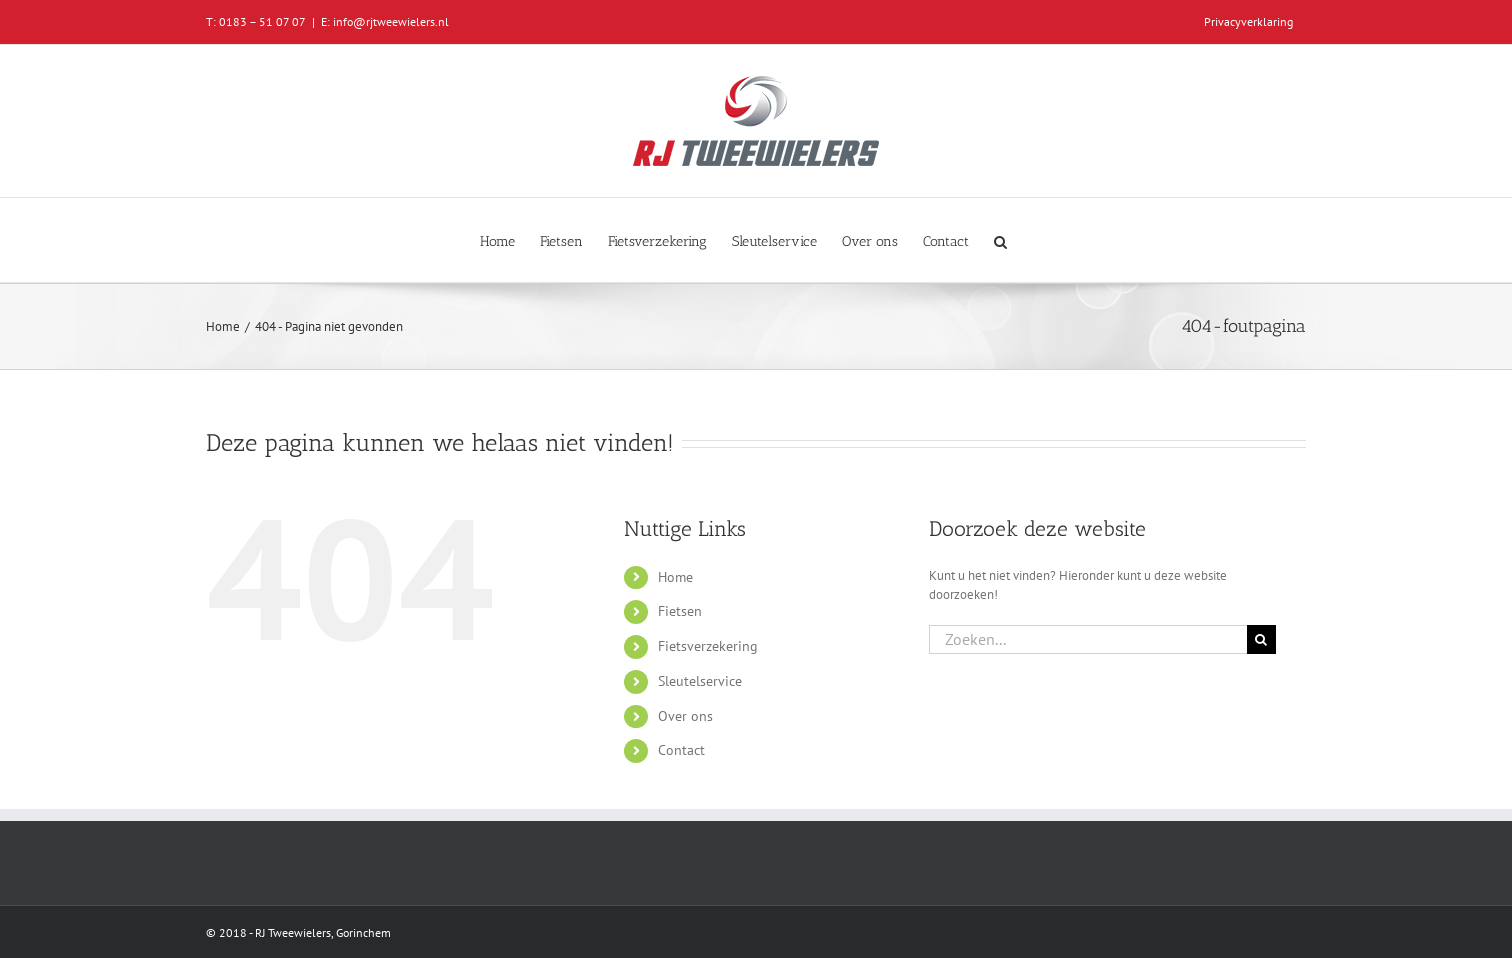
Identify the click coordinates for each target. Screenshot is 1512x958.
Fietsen (680, 611)
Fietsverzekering (708, 646)
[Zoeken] (1261, 639)
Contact (681, 750)
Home (675, 577)
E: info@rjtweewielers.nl (385, 21)
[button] (1000, 240)
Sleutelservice (700, 681)
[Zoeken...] (1088, 639)
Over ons (685, 716)
